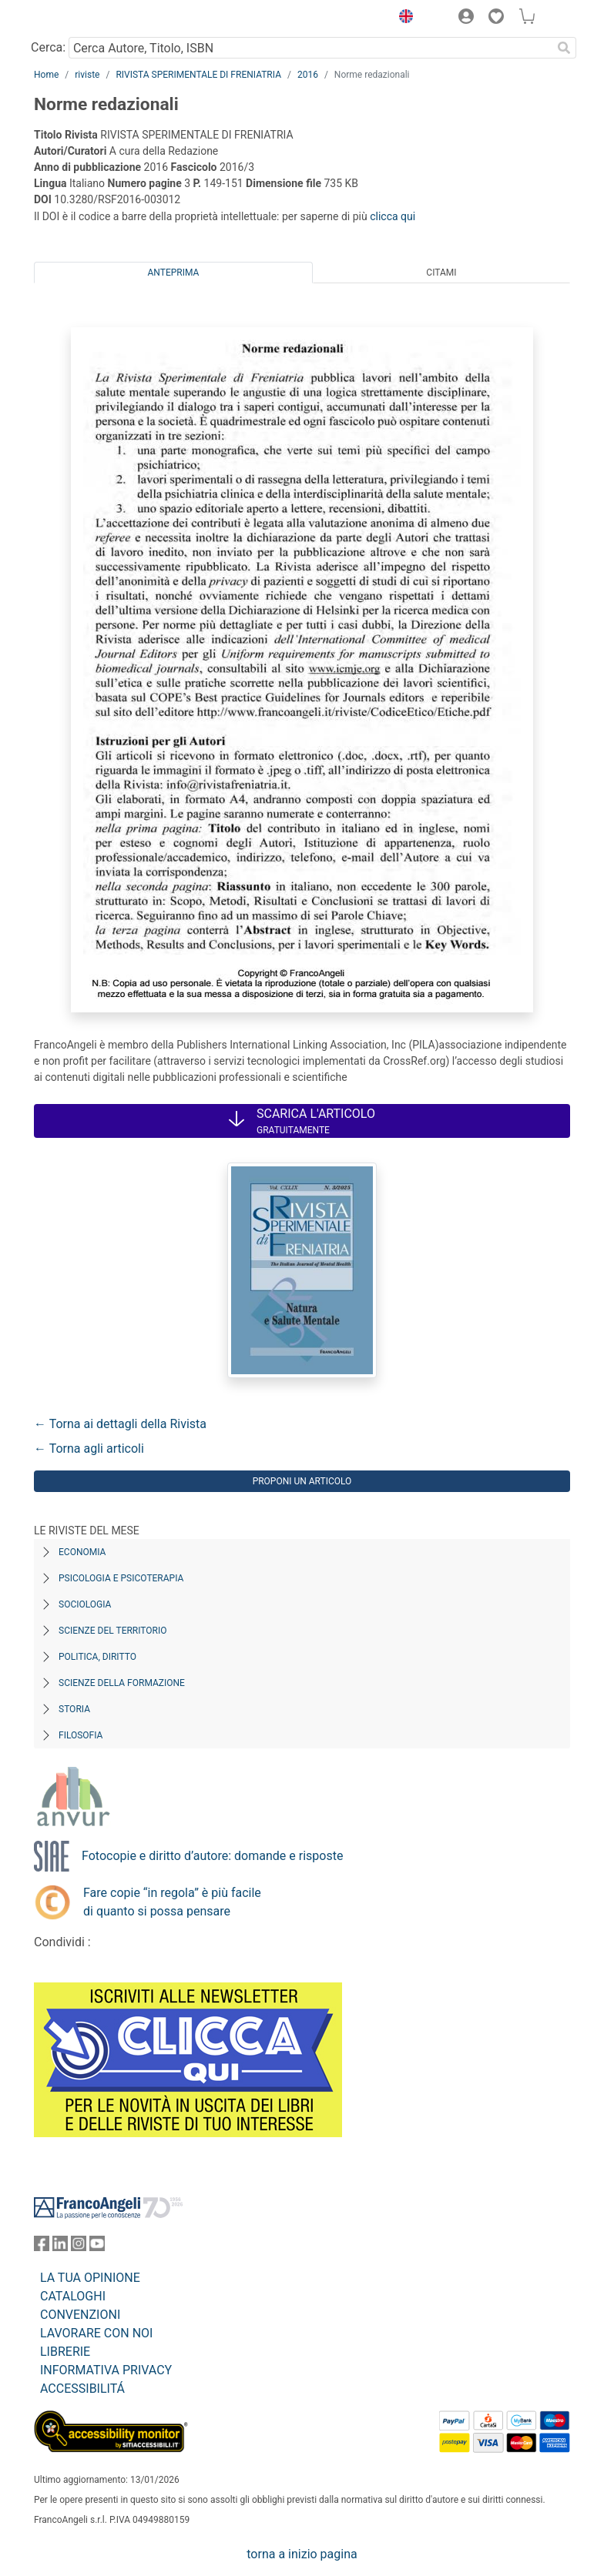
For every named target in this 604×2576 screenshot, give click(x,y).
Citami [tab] (441, 272)
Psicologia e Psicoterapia (121, 1578)
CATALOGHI (73, 2296)
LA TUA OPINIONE (90, 2277)
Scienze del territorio (113, 1630)
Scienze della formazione (122, 1683)
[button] (402, 18)
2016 (307, 74)
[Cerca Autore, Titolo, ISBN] (310, 48)
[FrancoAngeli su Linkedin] (60, 2247)
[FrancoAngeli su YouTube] (97, 2247)
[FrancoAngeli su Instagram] (78, 2247)
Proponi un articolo (302, 1481)
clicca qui (392, 216)
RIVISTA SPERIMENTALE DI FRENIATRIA (198, 74)
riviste (87, 74)
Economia (82, 1552)
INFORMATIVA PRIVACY (106, 2370)
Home (46, 74)
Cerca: (48, 47)
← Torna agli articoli (89, 1448)
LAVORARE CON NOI (96, 2333)
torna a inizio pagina (302, 2554)
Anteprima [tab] (174, 272)
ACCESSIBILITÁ (82, 2388)
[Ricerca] (564, 48)
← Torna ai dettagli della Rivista (120, 1424)
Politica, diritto (97, 1656)
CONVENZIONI (80, 2314)
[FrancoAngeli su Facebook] (41, 2247)
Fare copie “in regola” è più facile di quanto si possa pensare (172, 1902)
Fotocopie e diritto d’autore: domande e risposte (212, 1855)
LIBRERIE (65, 2351)
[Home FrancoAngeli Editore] (86, 18)
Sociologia (85, 1604)
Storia (74, 1709)
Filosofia (80, 1735)
